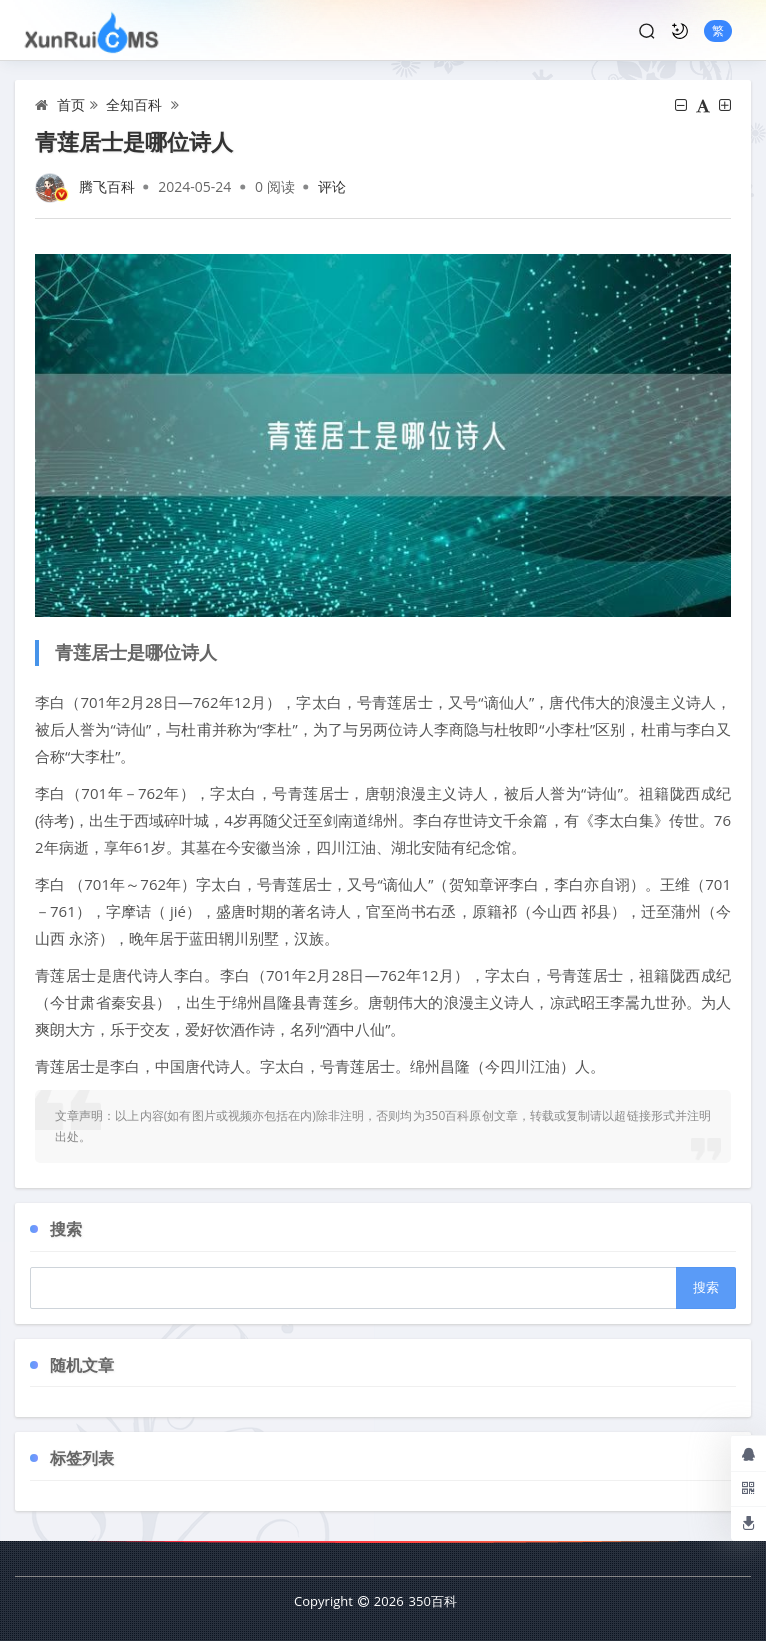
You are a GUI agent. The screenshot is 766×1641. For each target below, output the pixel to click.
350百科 (433, 1601)
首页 (71, 104)
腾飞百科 (107, 186)
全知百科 (134, 104)
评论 (332, 186)
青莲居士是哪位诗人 (134, 141)
